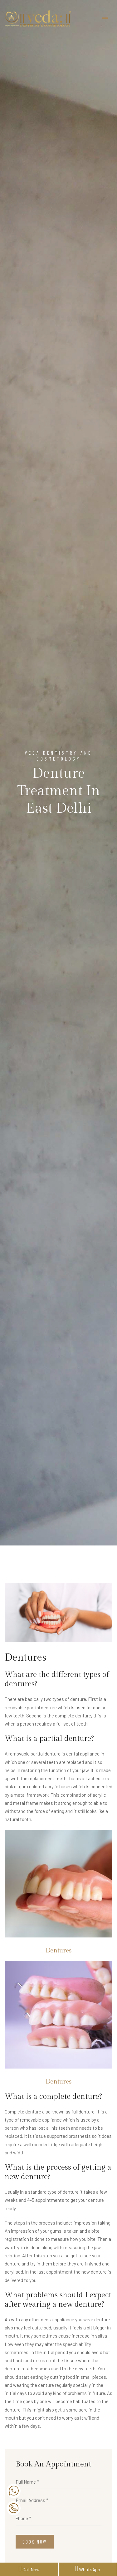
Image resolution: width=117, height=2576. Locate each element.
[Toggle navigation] (105, 18)
